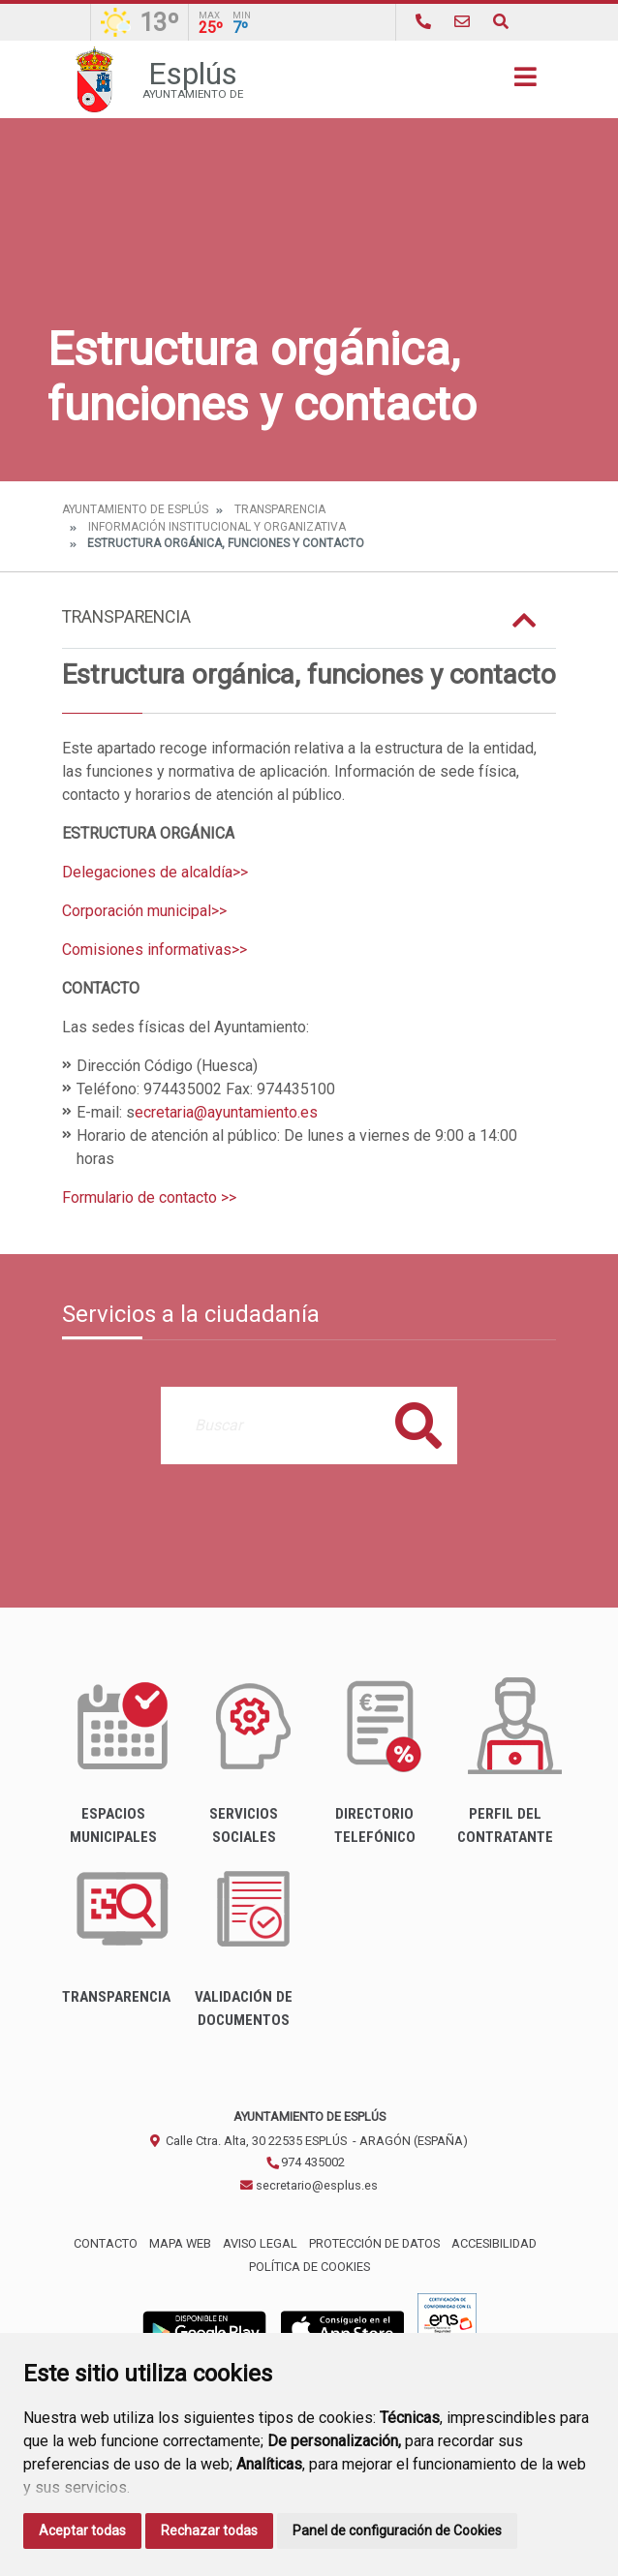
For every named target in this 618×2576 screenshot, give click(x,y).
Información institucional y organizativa (217, 527)
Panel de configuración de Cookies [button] (397, 2530)
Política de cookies (309, 2266)
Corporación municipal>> (144, 911)
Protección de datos (374, 2243)
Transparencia (279, 509)
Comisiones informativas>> (154, 949)
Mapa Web (180, 2243)
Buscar (418, 1425)
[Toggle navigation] (525, 83)
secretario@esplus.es (309, 2185)
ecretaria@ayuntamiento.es (226, 1112)
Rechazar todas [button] (209, 2530)
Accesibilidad (494, 2243)
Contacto (106, 2243)
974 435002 (305, 2162)
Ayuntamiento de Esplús (135, 509)
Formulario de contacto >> (149, 1197)
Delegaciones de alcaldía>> (155, 872)
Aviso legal (260, 2243)
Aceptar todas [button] (82, 2530)
